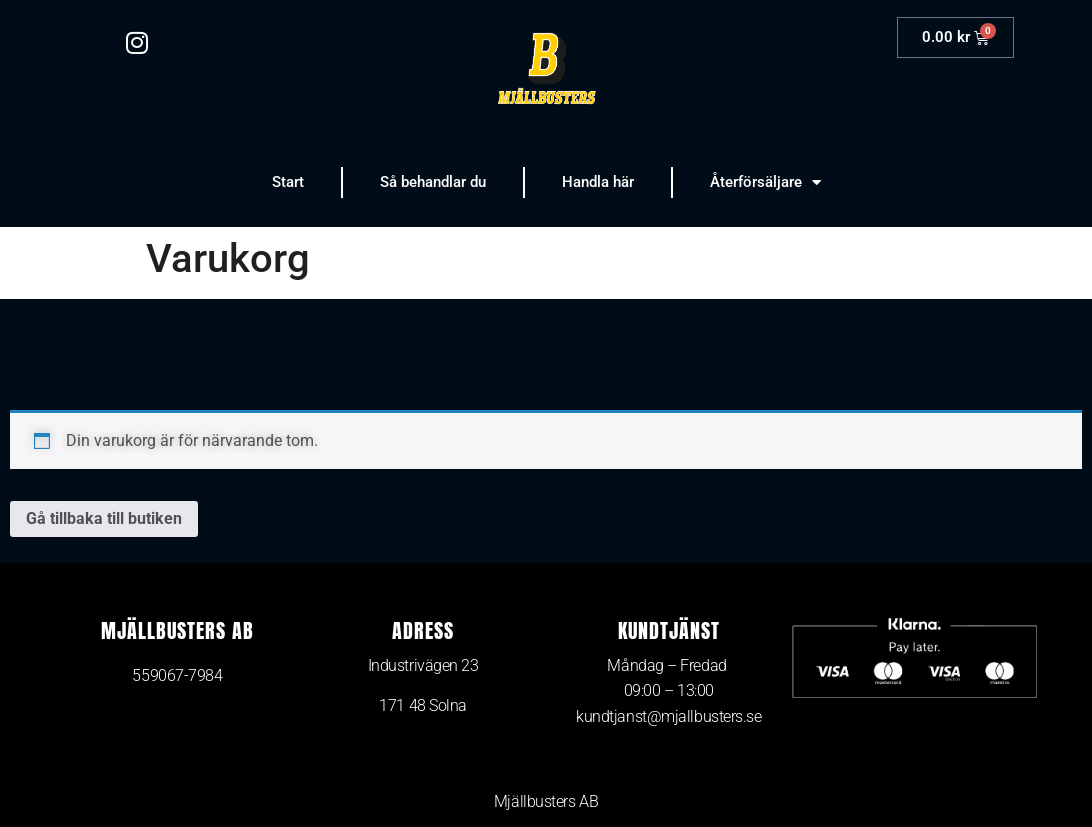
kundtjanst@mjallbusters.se (668, 716)
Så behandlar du (433, 182)
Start (288, 182)
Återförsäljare (765, 182)
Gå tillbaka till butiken (104, 518)
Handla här (598, 182)
